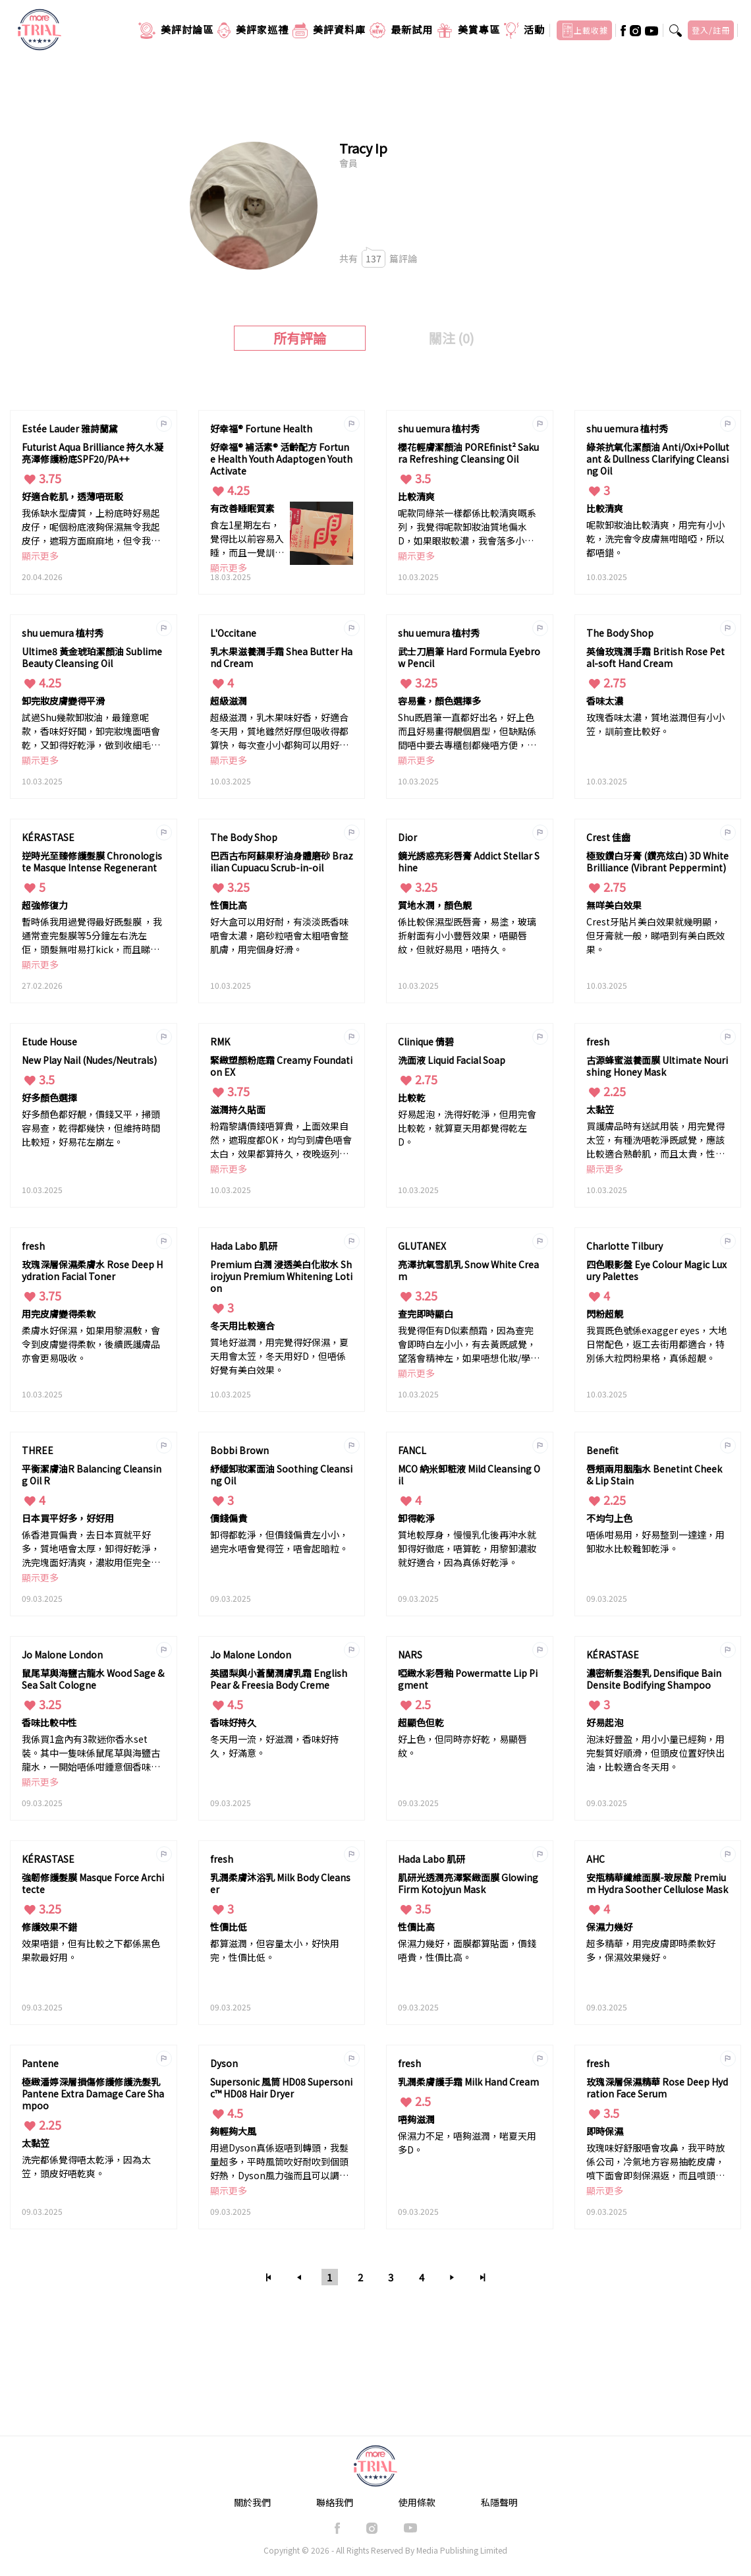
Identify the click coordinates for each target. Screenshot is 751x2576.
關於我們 (252, 2502)
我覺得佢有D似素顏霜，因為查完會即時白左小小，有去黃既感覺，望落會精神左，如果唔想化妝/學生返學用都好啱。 (469, 1345)
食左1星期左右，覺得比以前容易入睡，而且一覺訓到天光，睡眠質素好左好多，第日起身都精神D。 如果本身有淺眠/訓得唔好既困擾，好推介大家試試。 (247, 539)
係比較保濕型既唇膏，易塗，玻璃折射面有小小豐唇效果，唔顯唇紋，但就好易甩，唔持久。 (467, 935)
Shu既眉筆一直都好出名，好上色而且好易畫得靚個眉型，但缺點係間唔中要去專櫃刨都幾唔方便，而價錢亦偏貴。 (467, 732)
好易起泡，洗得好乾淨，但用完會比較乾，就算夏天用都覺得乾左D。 (467, 1127)
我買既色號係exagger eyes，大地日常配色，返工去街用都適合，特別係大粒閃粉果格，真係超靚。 (656, 1344)
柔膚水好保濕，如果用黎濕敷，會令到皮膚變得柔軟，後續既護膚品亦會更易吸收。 (91, 1344)
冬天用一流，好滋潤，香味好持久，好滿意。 (274, 1745)
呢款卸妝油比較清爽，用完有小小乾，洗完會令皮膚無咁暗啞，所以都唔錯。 (655, 538)
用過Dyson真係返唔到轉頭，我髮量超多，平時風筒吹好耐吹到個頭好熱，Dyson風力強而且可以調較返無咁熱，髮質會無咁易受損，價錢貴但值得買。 (279, 2162)
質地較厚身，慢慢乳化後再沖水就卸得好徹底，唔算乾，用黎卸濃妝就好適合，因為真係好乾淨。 (467, 1548)
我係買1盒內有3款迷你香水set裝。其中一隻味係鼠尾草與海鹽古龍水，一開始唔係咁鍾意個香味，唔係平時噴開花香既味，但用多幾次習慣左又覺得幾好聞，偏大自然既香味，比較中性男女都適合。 (91, 1753)
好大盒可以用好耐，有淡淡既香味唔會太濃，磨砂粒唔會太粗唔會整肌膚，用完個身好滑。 (279, 935)
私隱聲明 (499, 2502)
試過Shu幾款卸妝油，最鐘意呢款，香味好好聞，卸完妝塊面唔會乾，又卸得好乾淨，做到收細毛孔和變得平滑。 (91, 732)
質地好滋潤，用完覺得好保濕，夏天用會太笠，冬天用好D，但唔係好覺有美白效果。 (279, 1355)
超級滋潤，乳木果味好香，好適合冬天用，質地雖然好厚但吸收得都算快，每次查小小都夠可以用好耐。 (279, 732)
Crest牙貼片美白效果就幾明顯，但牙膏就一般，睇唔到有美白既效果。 (655, 935)
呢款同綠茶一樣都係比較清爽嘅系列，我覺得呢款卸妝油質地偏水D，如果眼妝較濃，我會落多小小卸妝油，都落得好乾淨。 (467, 527)
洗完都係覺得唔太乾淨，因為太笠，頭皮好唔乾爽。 (86, 2166)
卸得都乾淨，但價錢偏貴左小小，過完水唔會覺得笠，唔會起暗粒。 (279, 1541)
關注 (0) (451, 337)
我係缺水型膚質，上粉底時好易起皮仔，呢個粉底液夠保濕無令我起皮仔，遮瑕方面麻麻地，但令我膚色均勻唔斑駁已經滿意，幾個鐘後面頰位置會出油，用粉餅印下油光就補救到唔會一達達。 (91, 527)
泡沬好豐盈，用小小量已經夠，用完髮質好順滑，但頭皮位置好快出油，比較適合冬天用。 (655, 1752)
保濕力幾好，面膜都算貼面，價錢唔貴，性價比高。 (467, 1950)
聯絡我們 (334, 2502)
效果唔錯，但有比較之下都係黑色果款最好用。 (91, 1950)
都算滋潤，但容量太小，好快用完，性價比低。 (274, 1950)
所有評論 (299, 337)
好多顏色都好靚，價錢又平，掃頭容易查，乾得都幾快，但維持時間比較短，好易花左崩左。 (91, 1127)
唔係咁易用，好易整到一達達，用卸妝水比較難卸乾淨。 (655, 1541)
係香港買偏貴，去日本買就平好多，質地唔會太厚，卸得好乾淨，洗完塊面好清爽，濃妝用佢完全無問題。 (91, 1549)
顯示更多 (40, 555)
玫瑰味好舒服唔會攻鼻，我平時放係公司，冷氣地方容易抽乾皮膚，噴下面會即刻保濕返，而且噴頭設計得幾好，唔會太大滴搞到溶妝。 (655, 2162)
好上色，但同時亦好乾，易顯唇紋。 (462, 1745)
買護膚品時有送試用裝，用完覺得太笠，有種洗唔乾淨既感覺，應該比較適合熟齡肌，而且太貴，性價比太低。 (655, 1140)
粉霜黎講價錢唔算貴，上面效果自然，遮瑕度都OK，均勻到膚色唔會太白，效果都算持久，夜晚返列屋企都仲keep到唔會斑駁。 (281, 1140)
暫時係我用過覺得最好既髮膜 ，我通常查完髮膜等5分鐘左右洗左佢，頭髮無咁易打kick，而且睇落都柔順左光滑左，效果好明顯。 (92, 936)
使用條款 (417, 2502)
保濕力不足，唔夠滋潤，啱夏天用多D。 (467, 2142)
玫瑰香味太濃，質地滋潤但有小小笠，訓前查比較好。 (655, 724)
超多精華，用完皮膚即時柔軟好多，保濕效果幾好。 (650, 1950)
